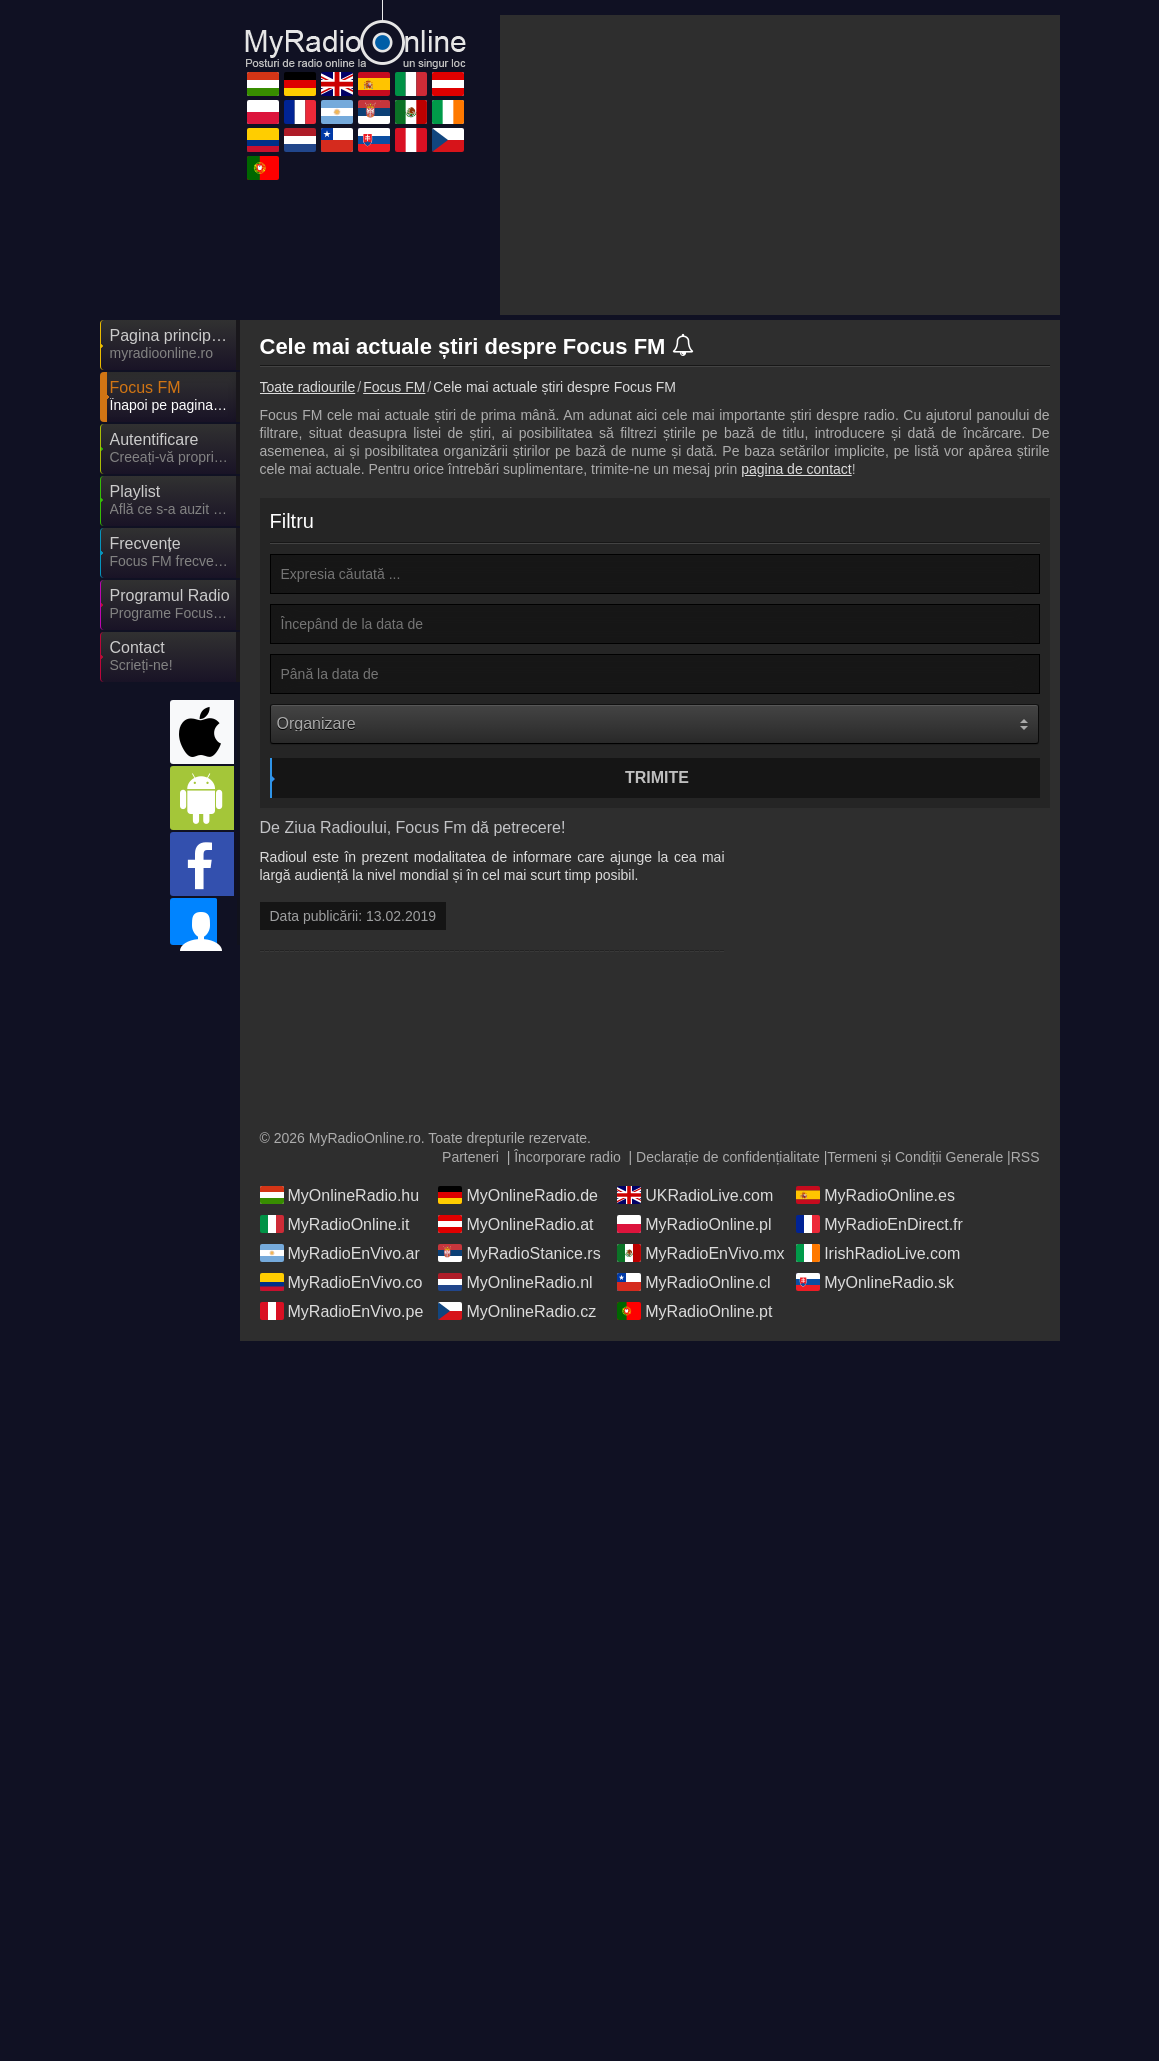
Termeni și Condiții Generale (915, 1347)
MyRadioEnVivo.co (341, 1472)
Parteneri (470, 1347)
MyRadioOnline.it (335, 1414)
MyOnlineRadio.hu (340, 1385)
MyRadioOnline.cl (693, 1472)
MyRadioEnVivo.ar (340, 1443)
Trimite (657, 597)
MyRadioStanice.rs (519, 1443)
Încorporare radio (567, 1347)
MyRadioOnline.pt (694, 1501)
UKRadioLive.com (695, 1385)
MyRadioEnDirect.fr (879, 1414)
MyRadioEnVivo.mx (700, 1443)
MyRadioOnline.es (875, 1385)
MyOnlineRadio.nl (515, 1472)
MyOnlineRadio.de (518, 1385)
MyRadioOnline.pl (694, 1414)
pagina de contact (796, 289)
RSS (1025, 1347)
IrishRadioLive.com (878, 1443)
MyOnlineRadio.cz (517, 1501)
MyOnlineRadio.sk (875, 1472)
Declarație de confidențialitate (728, 1347)
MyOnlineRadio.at (515, 1414)
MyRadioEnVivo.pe (342, 1501)
